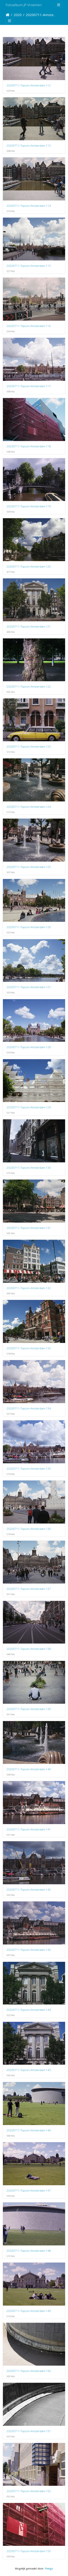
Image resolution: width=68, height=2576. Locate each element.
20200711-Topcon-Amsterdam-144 (29, 2009)
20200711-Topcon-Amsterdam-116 (29, 326)
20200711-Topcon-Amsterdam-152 (29, 2491)
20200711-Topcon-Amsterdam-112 (29, 85)
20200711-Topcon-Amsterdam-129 (29, 1107)
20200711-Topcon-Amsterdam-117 (29, 386)
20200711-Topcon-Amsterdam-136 (29, 1528)
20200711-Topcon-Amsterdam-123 (29, 746)
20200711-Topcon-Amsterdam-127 (29, 987)
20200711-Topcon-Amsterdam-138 (29, 1648)
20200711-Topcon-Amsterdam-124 (29, 806)
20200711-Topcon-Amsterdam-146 (29, 2130)
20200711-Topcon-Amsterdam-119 (29, 506)
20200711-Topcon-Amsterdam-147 (29, 2190)
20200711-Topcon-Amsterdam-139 (29, 1709)
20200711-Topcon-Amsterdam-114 (29, 205)
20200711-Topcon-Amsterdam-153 (29, 2551)
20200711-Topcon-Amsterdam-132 (29, 1288)
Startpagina (7, 14)
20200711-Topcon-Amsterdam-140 (29, 1769)
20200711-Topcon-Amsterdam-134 (29, 1408)
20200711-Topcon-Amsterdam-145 (29, 2070)
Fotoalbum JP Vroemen (24, 5)
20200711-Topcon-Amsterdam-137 (29, 1588)
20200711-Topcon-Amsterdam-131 (29, 1227)
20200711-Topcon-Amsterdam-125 (29, 866)
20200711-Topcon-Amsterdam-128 (29, 1047)
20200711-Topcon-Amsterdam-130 (29, 1167)
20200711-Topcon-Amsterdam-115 (29, 265)
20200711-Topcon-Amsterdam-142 (29, 1889)
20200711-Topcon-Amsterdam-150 (29, 2370)
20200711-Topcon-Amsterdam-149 (29, 2310)
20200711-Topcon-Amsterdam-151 (29, 2431)
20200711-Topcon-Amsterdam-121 (29, 626)
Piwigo (49, 2568)
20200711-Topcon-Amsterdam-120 (29, 566)
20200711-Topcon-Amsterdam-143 (29, 1949)
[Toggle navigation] (58, 5)
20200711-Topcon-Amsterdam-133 (29, 1348)
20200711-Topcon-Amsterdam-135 (29, 1468)
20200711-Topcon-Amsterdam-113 (29, 145)
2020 (18, 14)
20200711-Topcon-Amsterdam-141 (29, 1829)
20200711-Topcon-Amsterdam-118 (29, 446)
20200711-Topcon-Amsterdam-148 (29, 2250)
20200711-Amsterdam (41, 14)
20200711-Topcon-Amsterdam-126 (29, 927)
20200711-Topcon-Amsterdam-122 (29, 686)
